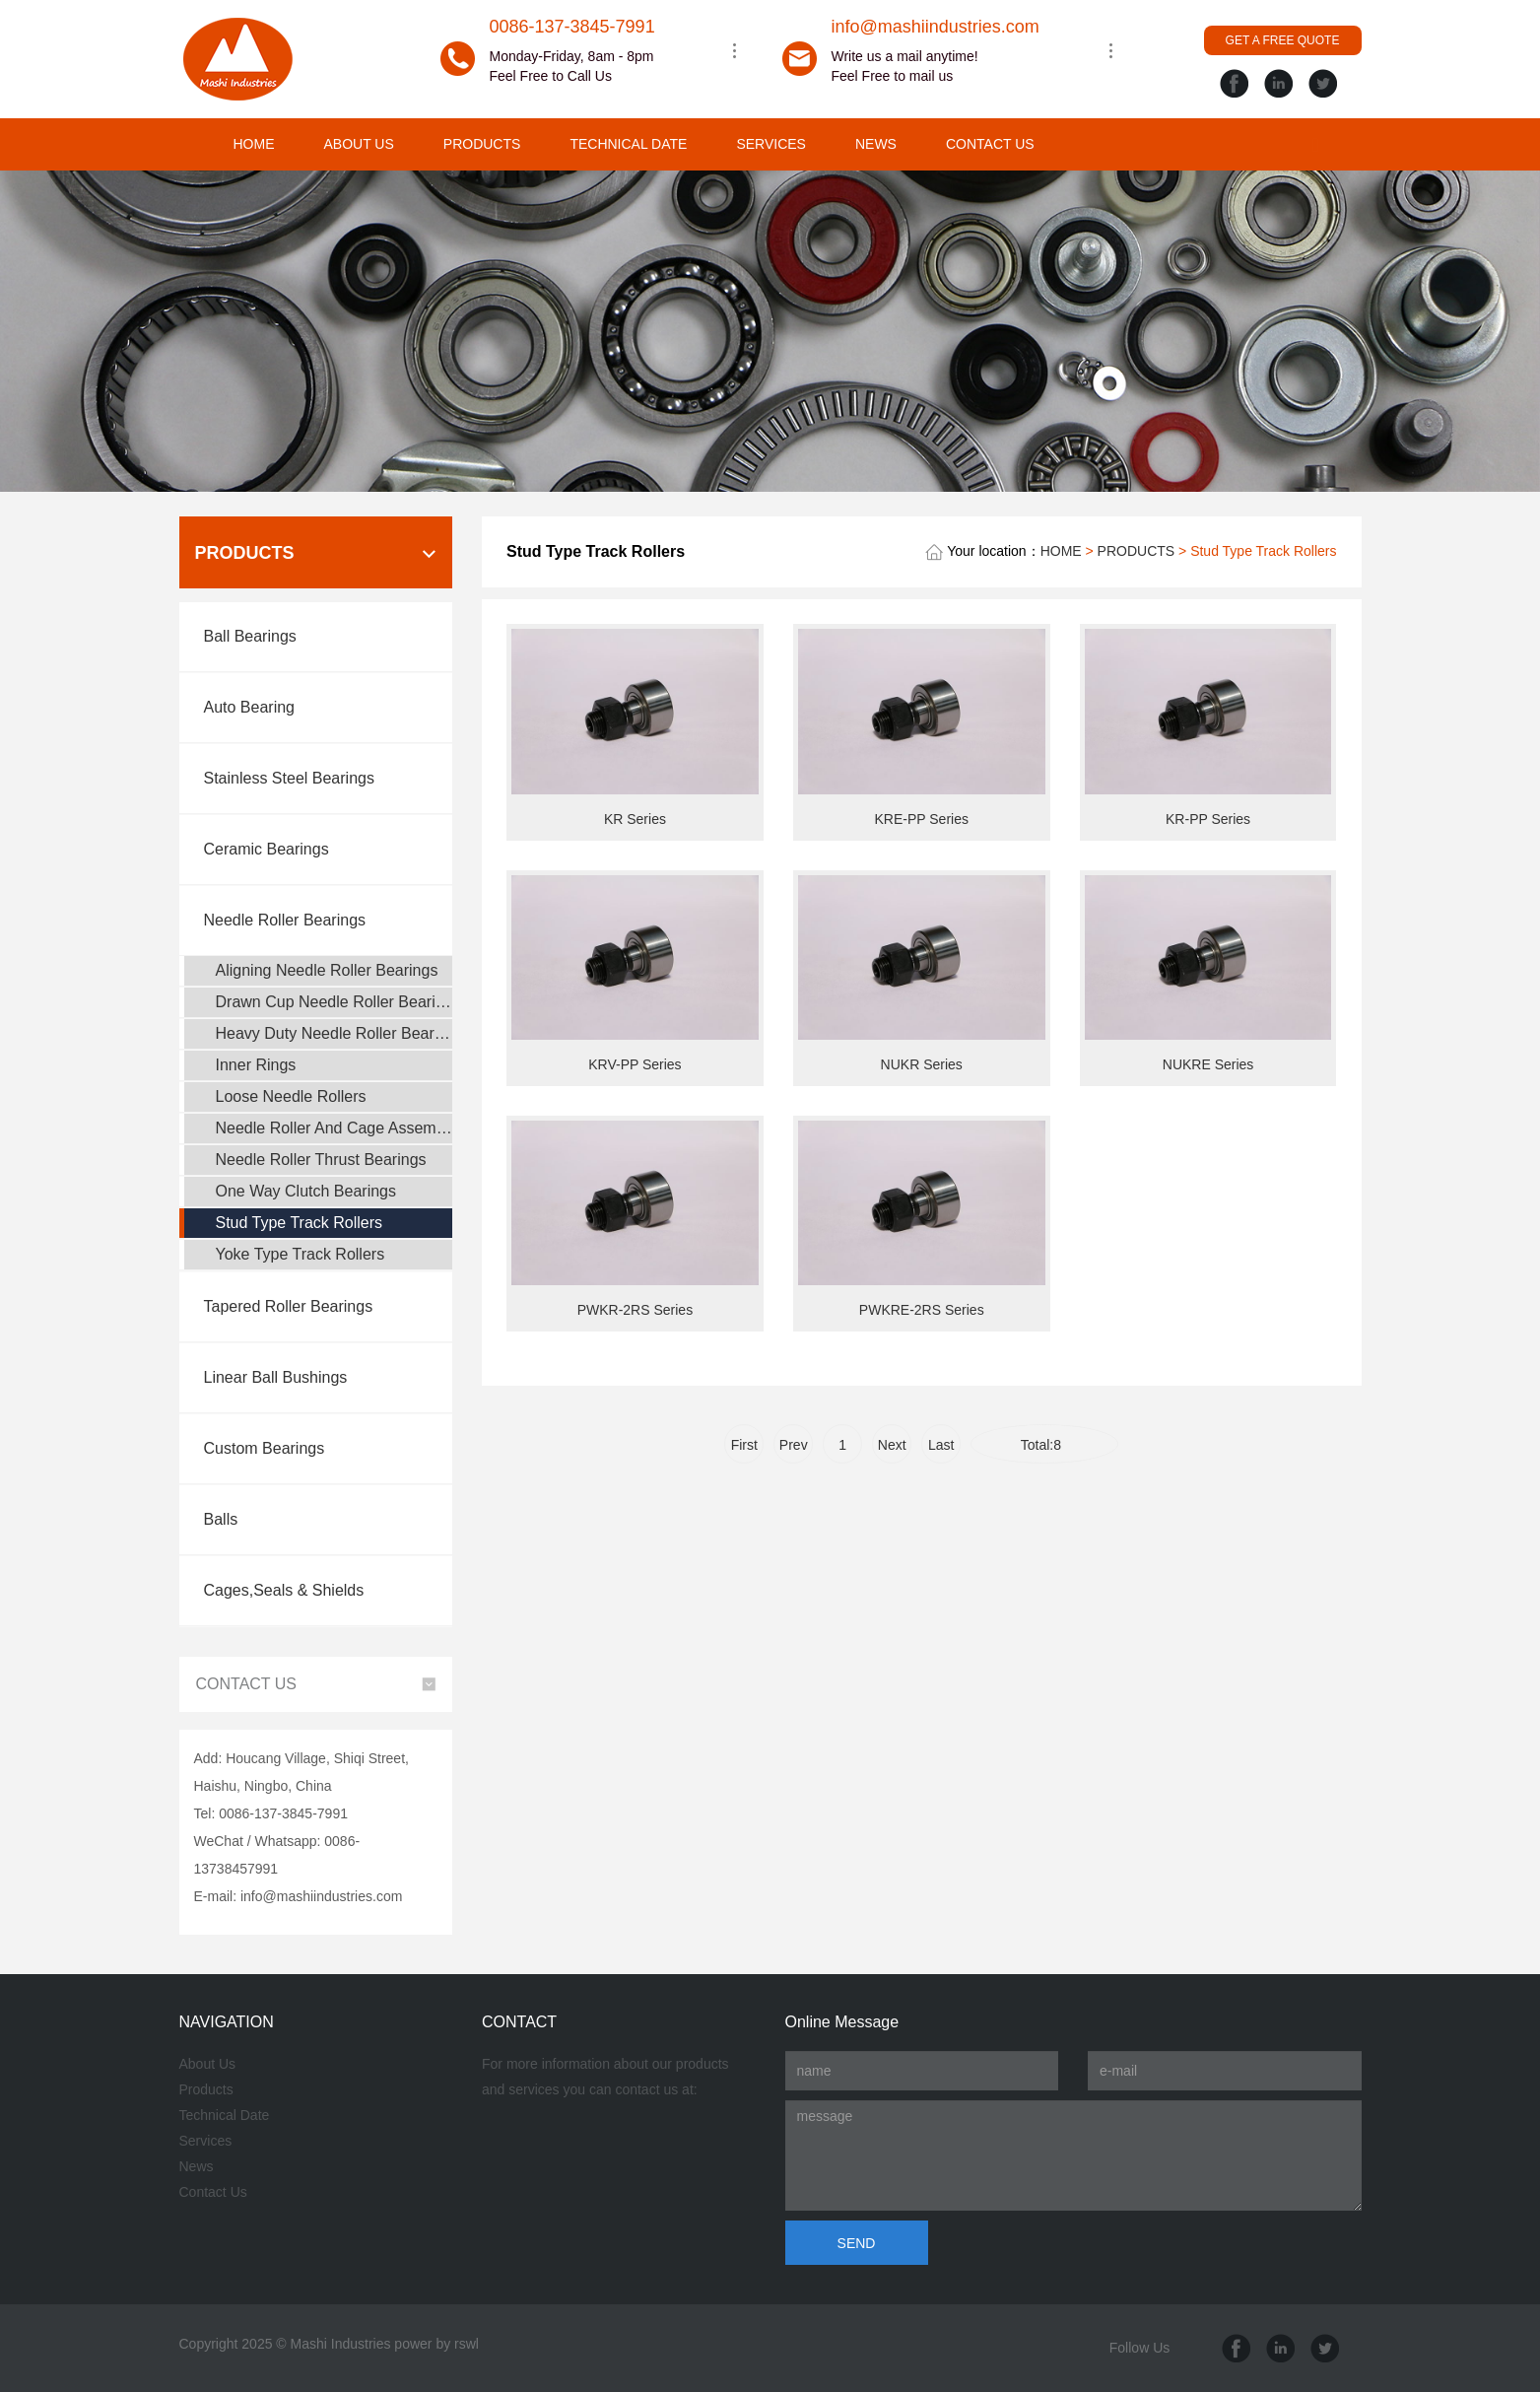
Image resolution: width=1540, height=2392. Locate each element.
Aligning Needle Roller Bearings (327, 970)
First (744, 1445)
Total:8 (1045, 1445)
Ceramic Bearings (266, 849)
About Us (207, 2064)
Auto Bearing (250, 707)
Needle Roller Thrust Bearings (321, 1159)
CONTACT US (990, 144)
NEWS (876, 144)
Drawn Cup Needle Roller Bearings (334, 1001)
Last (941, 1445)
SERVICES (771, 144)
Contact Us (213, 2192)
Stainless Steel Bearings (289, 778)
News (196, 2166)
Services (206, 2141)
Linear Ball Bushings (276, 1377)
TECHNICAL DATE (628, 144)
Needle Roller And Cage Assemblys (334, 1128)
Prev (793, 1445)
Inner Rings (256, 1065)
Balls (221, 1519)
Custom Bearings (264, 1448)
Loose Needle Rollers (291, 1096)
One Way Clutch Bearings (306, 1191)
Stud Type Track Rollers (299, 1222)
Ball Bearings (250, 636)
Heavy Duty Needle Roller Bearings (334, 1033)
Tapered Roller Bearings (288, 1306)
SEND (856, 2243)
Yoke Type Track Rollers (300, 1254)
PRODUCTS (482, 144)
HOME (254, 144)
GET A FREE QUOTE (1283, 40)
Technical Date (224, 2115)
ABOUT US (359, 144)
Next (892, 1445)
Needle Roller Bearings (285, 920)
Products (206, 2089)
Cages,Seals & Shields (284, 1590)
